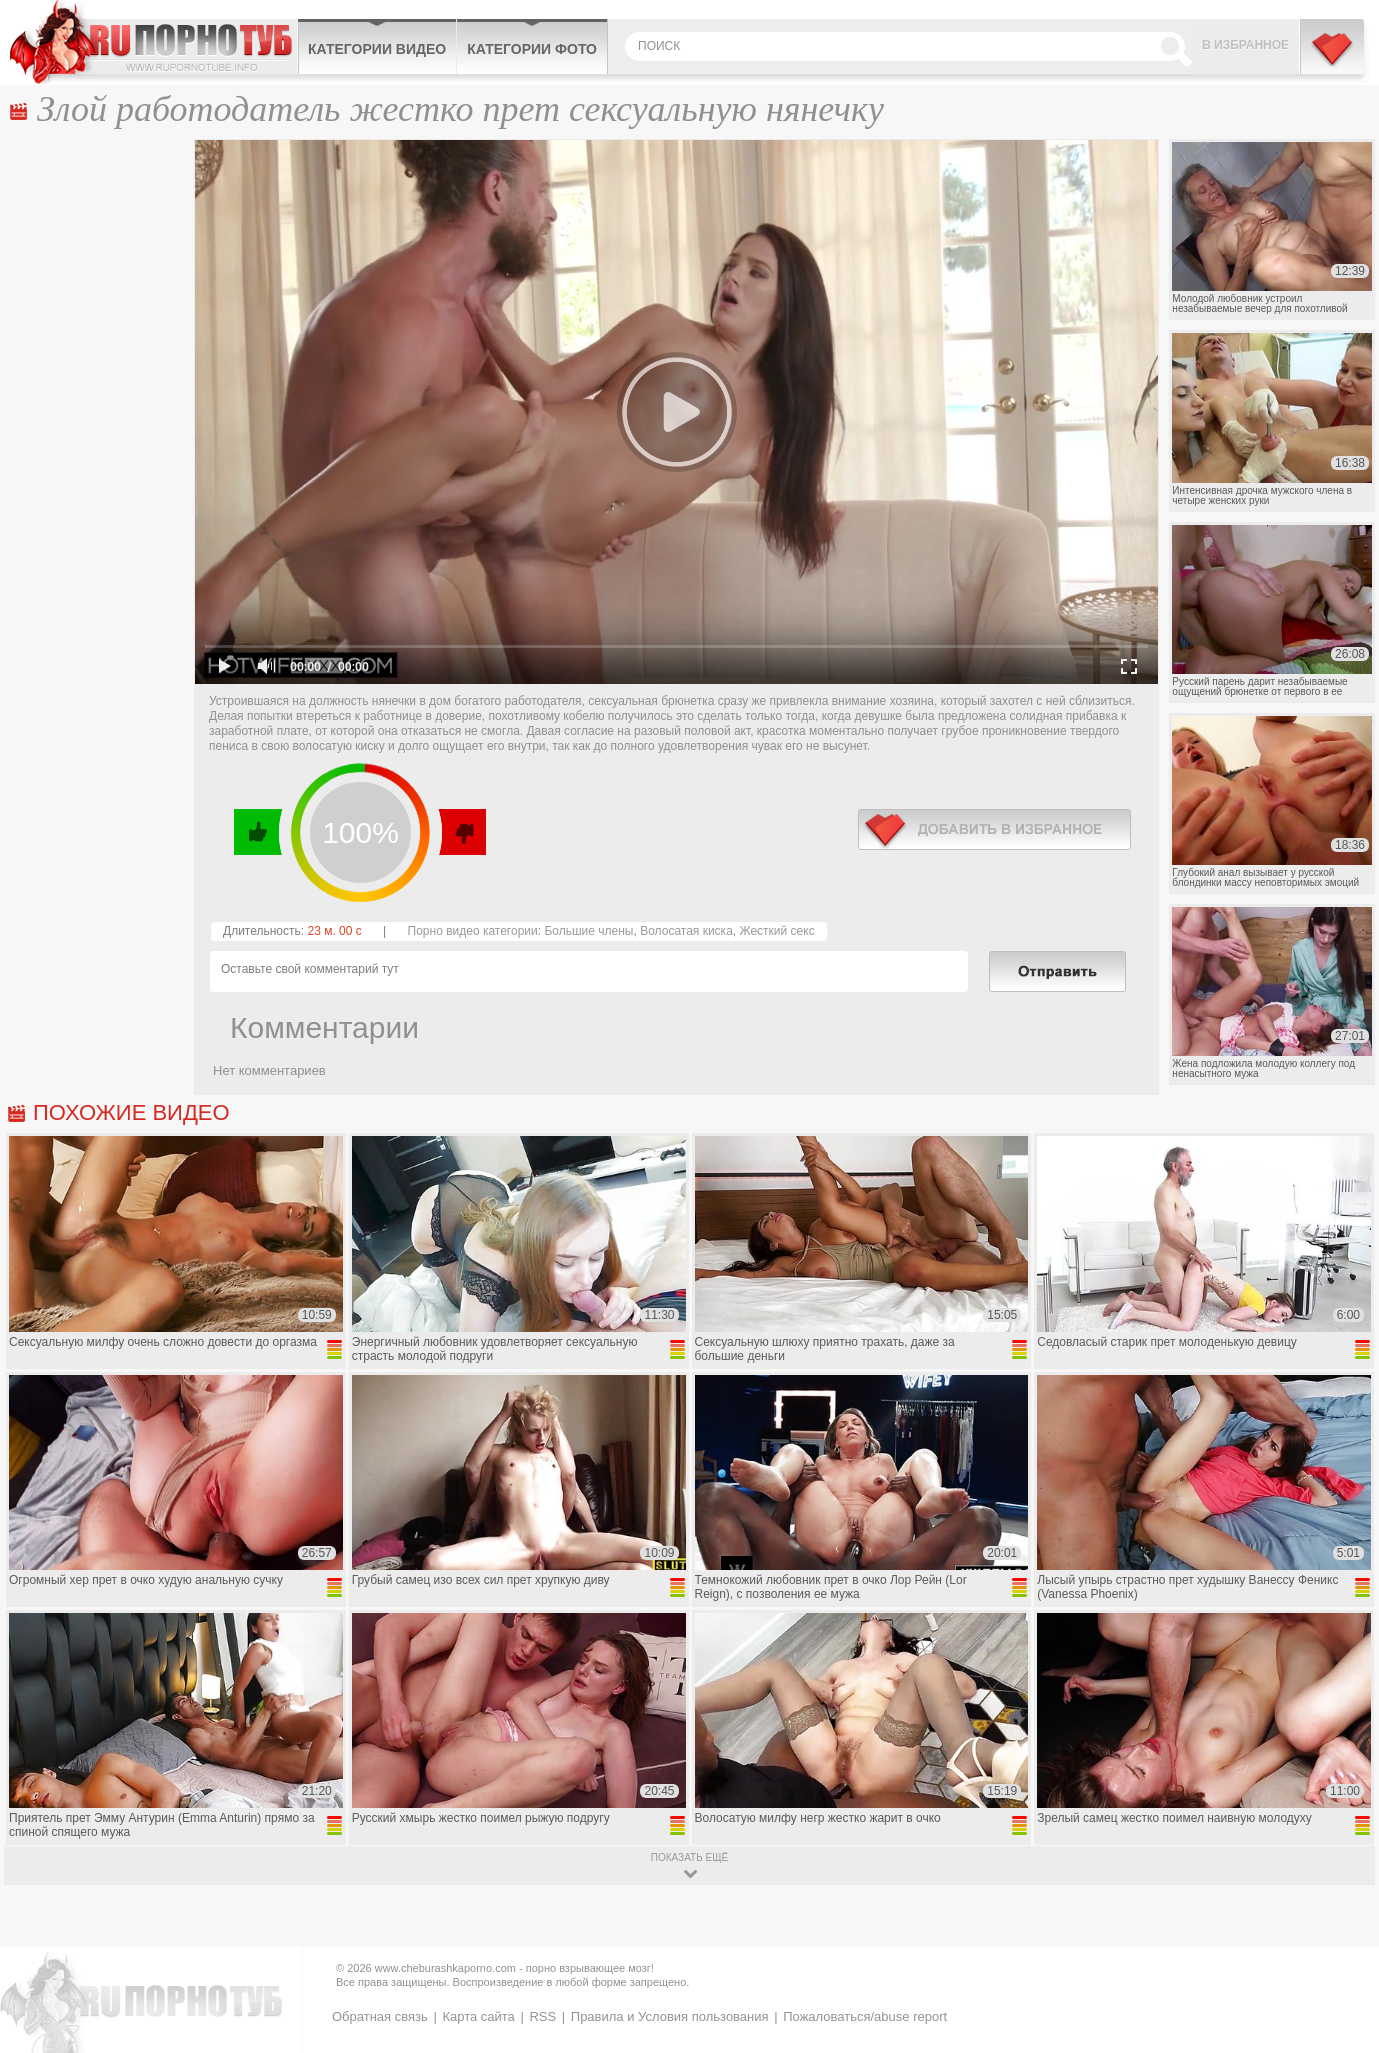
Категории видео (377, 49)
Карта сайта (478, 2016)
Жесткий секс (776, 931)
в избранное (994, 829)
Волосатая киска (686, 931)
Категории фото (532, 49)
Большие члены (588, 931)
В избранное (1245, 45)
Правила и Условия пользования (670, 2016)
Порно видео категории (473, 931)
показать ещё (689, 1857)
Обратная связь (380, 2016)
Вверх (1340, 1926)
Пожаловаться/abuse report (865, 2016)
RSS (542, 2016)
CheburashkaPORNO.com (153, 42)
